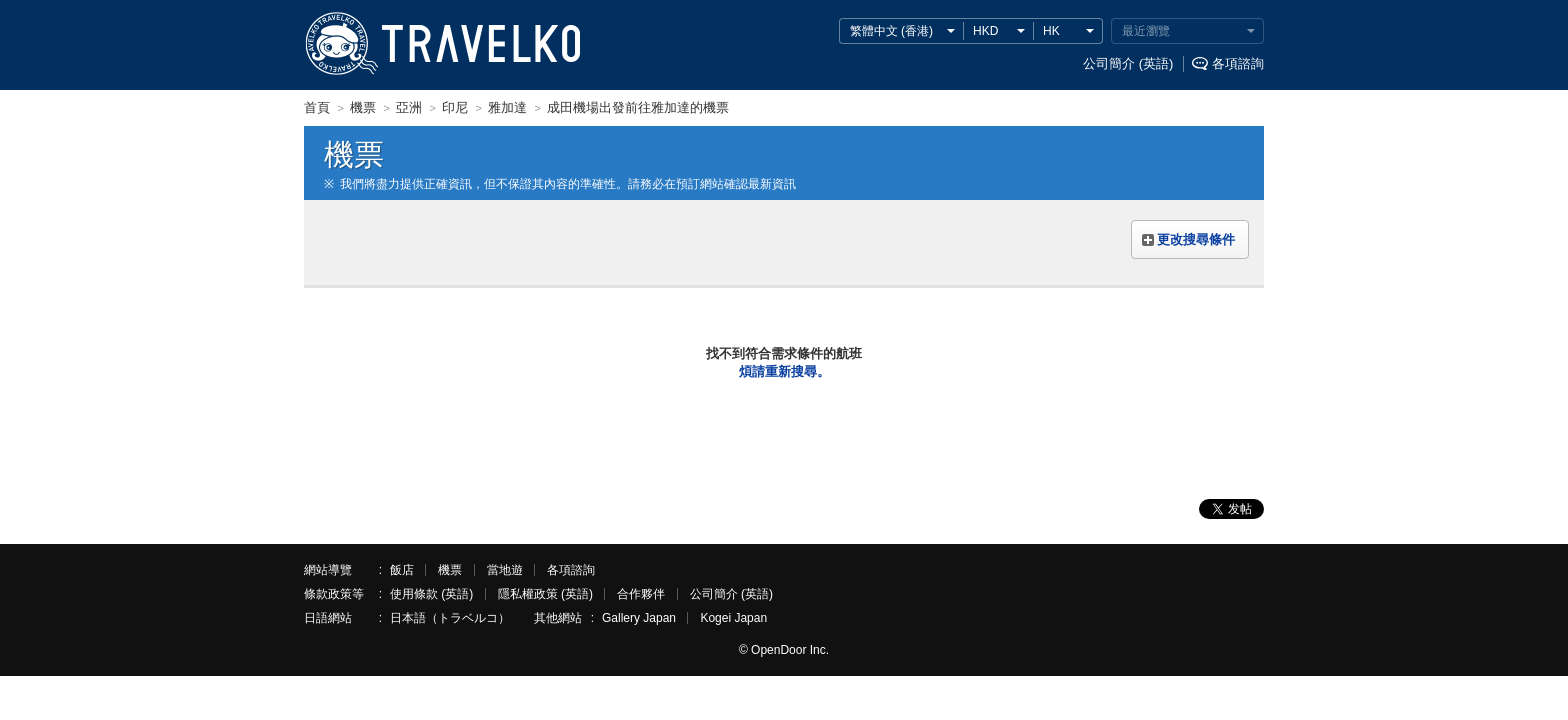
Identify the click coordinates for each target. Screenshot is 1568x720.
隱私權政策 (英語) (545, 594)
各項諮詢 (1238, 63)
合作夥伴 (641, 594)
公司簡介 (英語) (1128, 63)
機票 (450, 570)
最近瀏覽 (1146, 31)
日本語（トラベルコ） (450, 618)
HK (1051, 31)
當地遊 (505, 570)
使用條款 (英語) (431, 594)
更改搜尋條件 (1196, 239)
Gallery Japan (639, 618)
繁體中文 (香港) (891, 31)
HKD (985, 31)
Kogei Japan (733, 618)
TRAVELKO (341, 44)
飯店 (402, 570)
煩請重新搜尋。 (784, 371)
